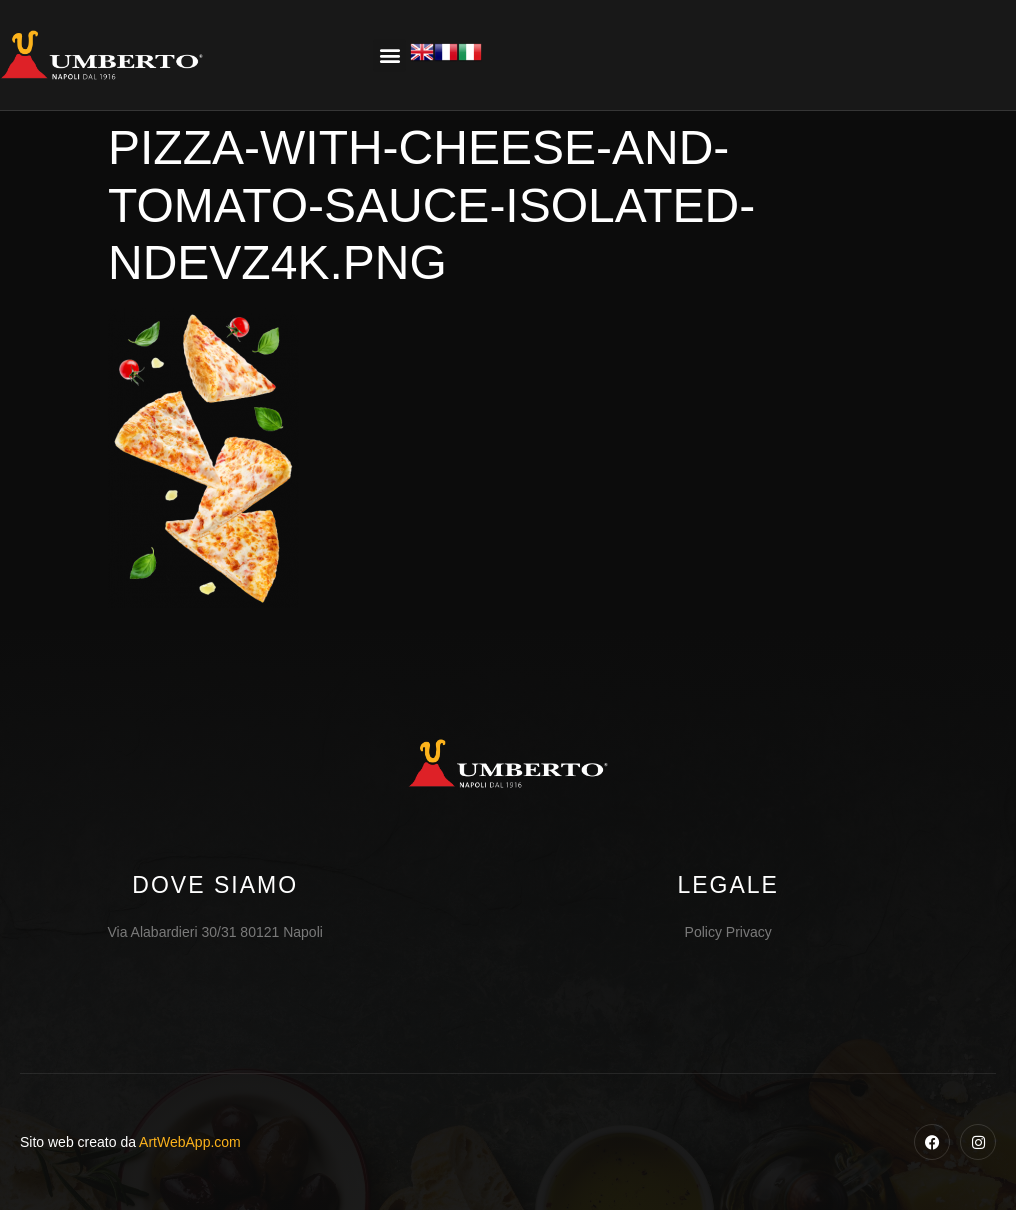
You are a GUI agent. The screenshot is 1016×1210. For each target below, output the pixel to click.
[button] (389, 55)
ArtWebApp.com (190, 1142)
